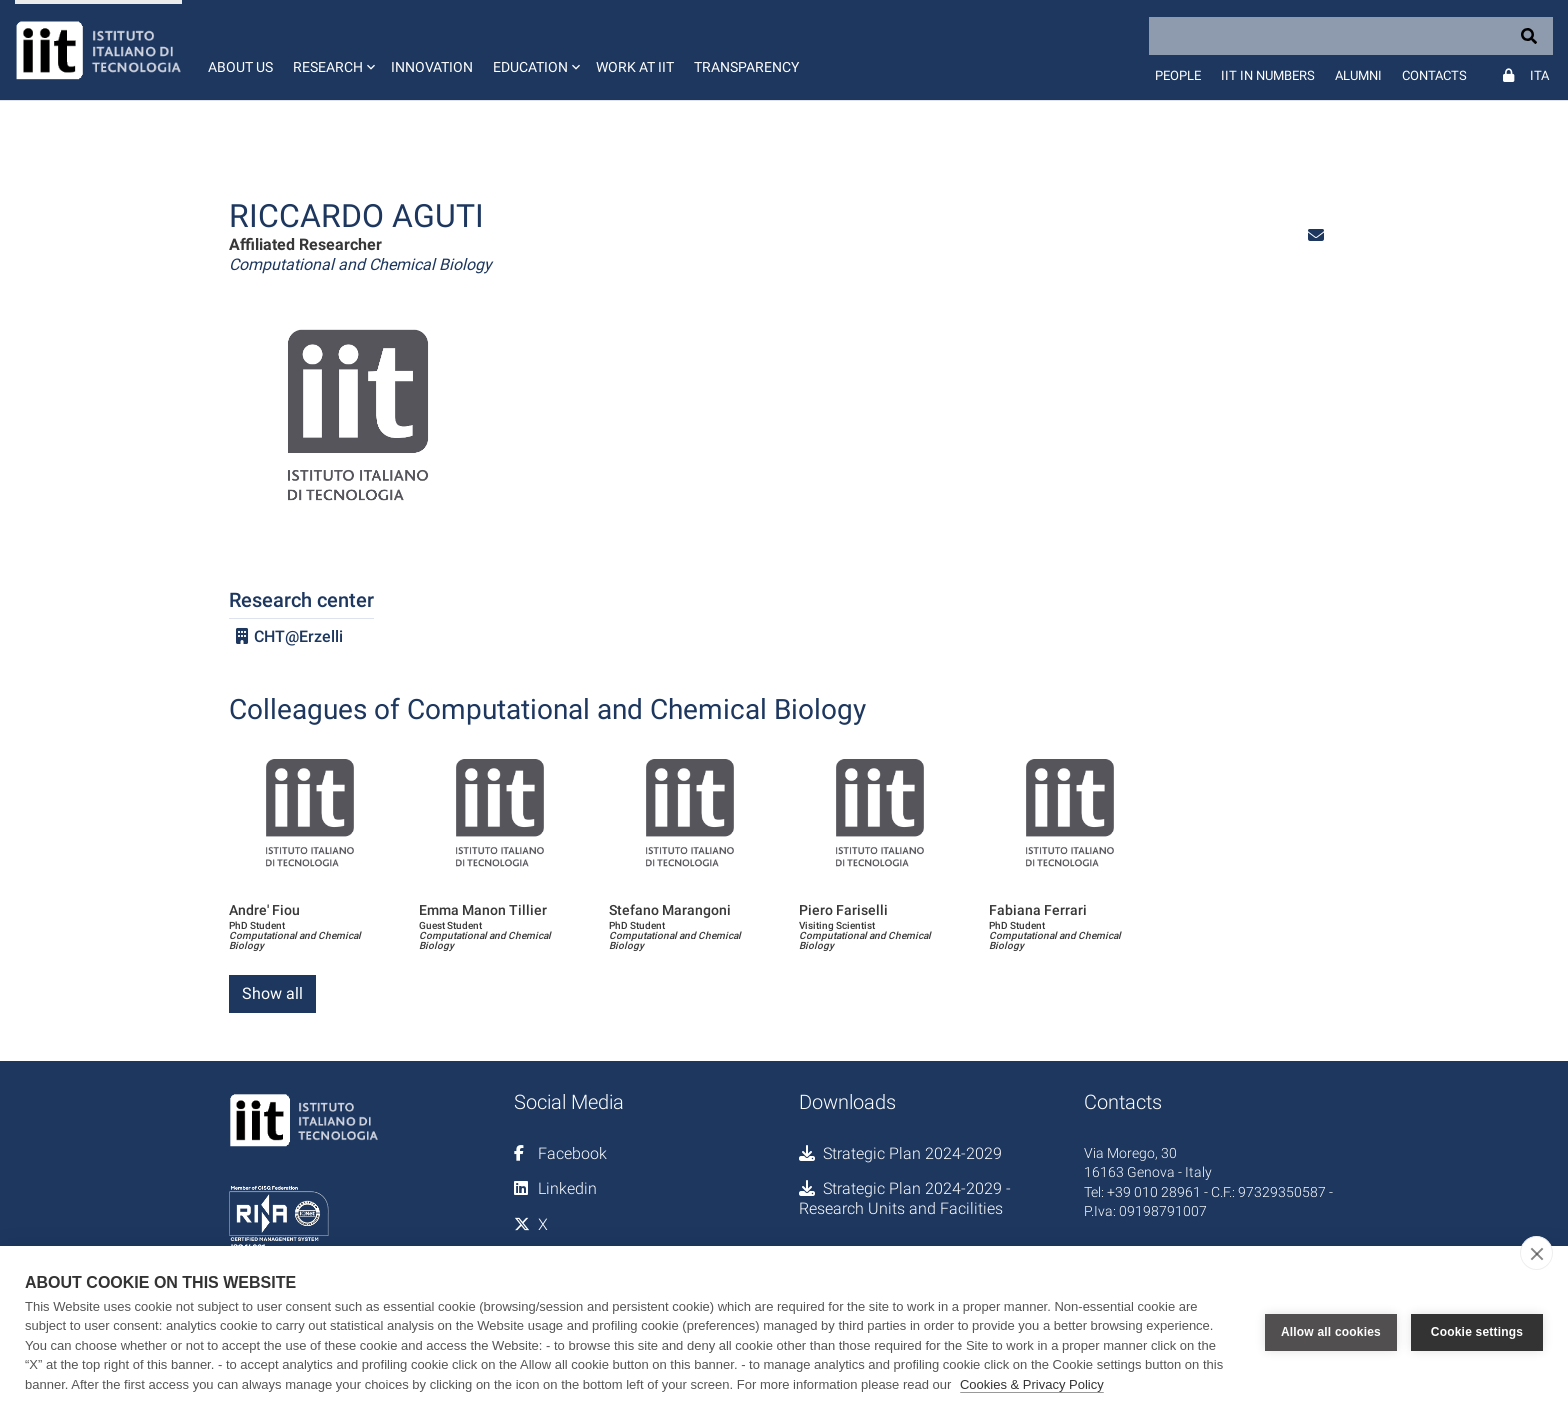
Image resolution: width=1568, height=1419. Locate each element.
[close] (1536, 1253)
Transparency (746, 67)
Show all (272, 993)
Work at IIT (635, 67)
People (1178, 75)
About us (240, 67)
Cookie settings (1477, 1332)
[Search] (1351, 36)
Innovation (432, 67)
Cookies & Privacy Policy (1032, 1384)
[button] (332, 50)
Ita (1539, 75)
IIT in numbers (1268, 75)
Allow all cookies (1331, 1332)
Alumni (1358, 75)
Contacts (1434, 75)
